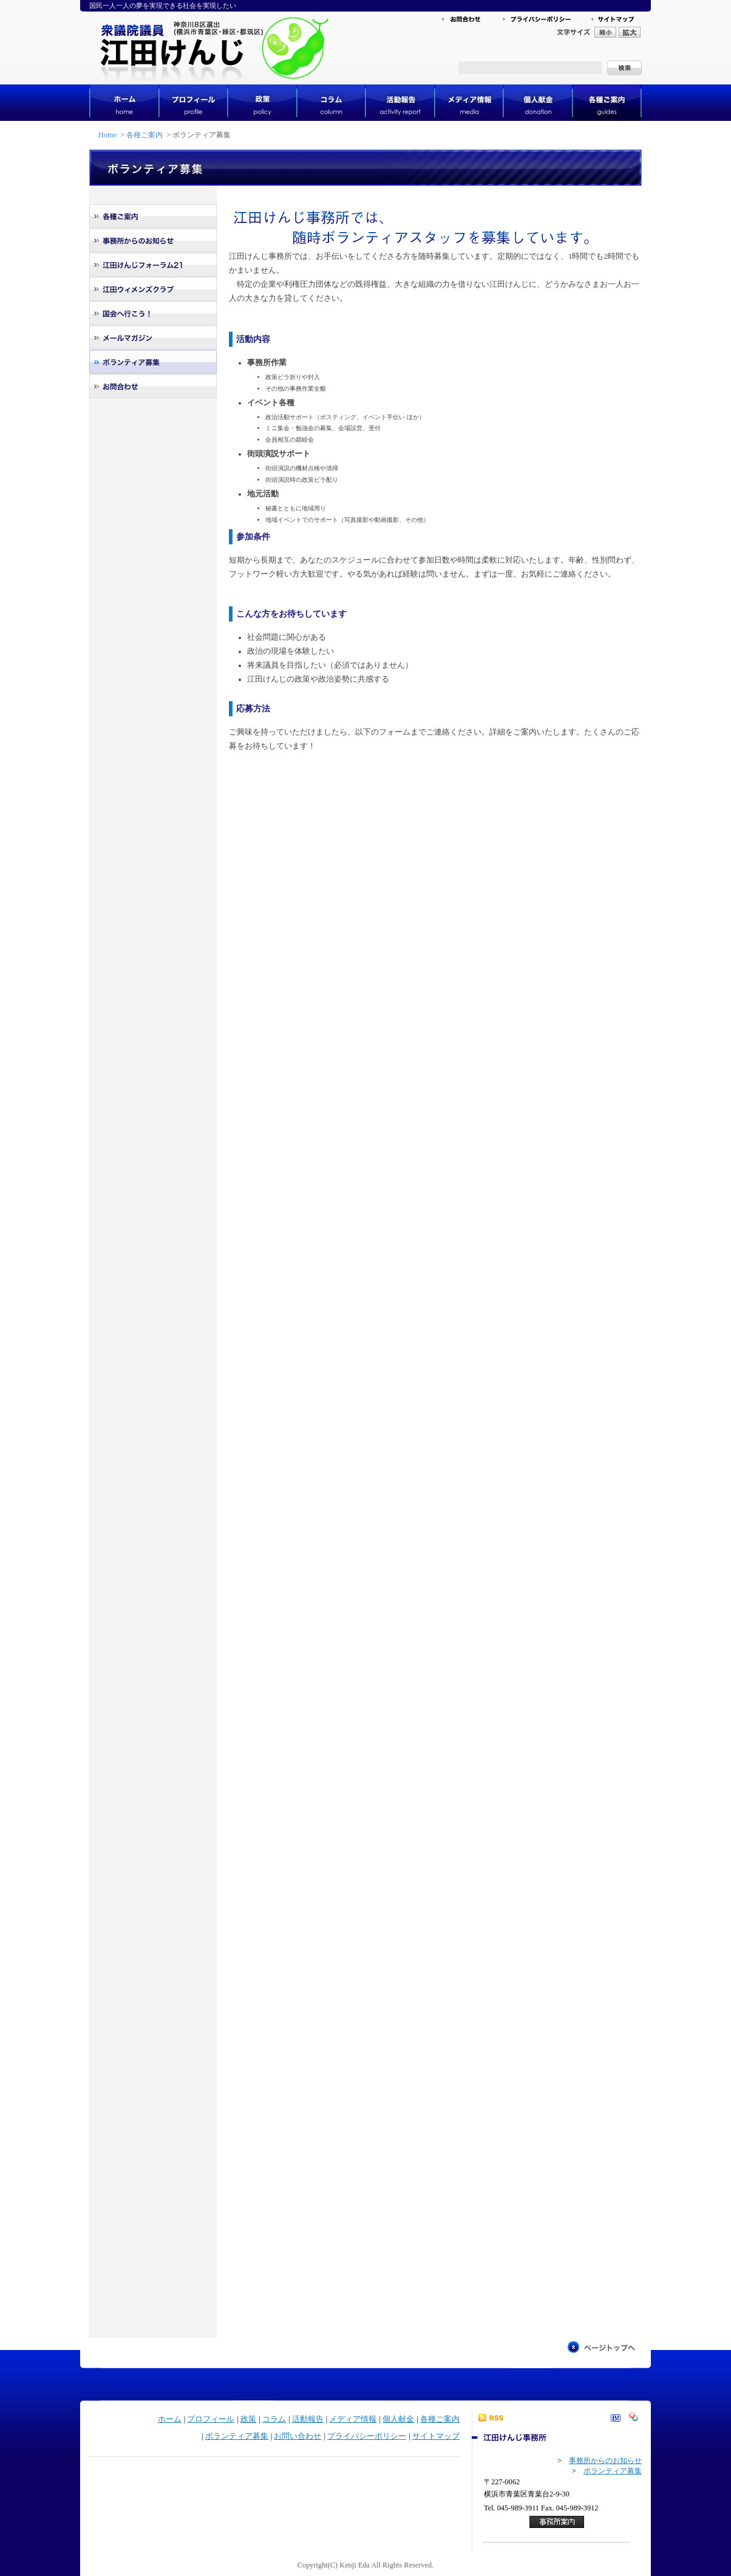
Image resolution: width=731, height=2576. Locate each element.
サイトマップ (436, 2436)
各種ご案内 (144, 135)
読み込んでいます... (423, 1527)
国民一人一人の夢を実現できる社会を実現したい (162, 5)
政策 (248, 2419)
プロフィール (210, 2419)
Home (107, 135)
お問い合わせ (297, 2436)
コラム (274, 2419)
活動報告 (308, 2419)
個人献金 (398, 2419)
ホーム (170, 2419)
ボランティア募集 (236, 2436)
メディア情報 (352, 2419)
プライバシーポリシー (366, 2436)
